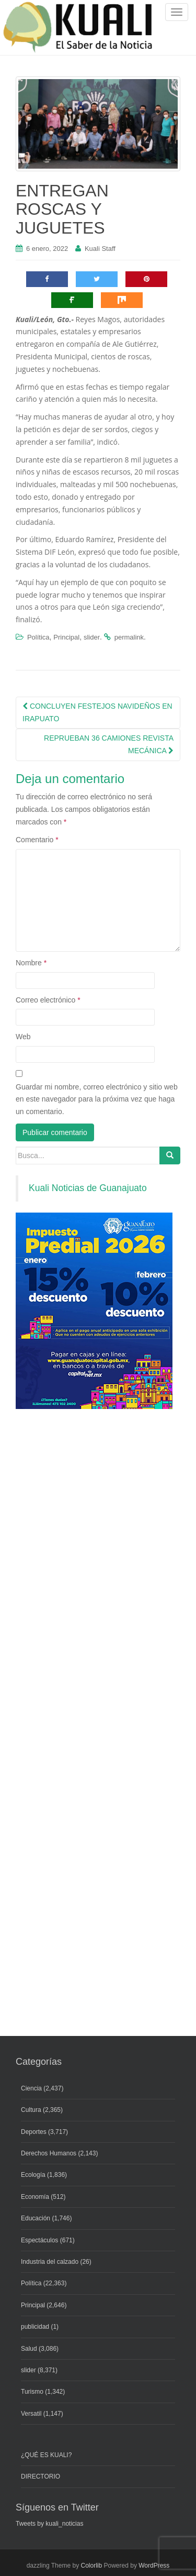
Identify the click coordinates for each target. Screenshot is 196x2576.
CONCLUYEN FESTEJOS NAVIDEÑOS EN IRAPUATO (97, 712)
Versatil (31, 2413)
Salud (29, 2348)
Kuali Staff (100, 248)
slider (92, 637)
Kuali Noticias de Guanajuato (88, 1188)
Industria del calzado (49, 2261)
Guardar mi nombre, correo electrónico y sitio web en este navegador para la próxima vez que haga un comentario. (97, 1099)
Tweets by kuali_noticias (49, 2523)
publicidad (35, 2326)
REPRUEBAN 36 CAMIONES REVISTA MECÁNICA (109, 744)
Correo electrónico (48, 1000)
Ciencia (31, 2088)
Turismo (32, 2391)
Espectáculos (39, 2240)
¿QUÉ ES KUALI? (46, 2455)
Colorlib (91, 2565)
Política (38, 637)
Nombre (31, 963)
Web (23, 1036)
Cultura (31, 2109)
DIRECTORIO (40, 2476)
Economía (35, 2196)
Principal (66, 637)
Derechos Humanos (48, 2153)
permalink (129, 637)
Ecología (33, 2174)
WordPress (154, 2565)
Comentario (37, 839)
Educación (35, 2218)
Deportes (34, 2131)
